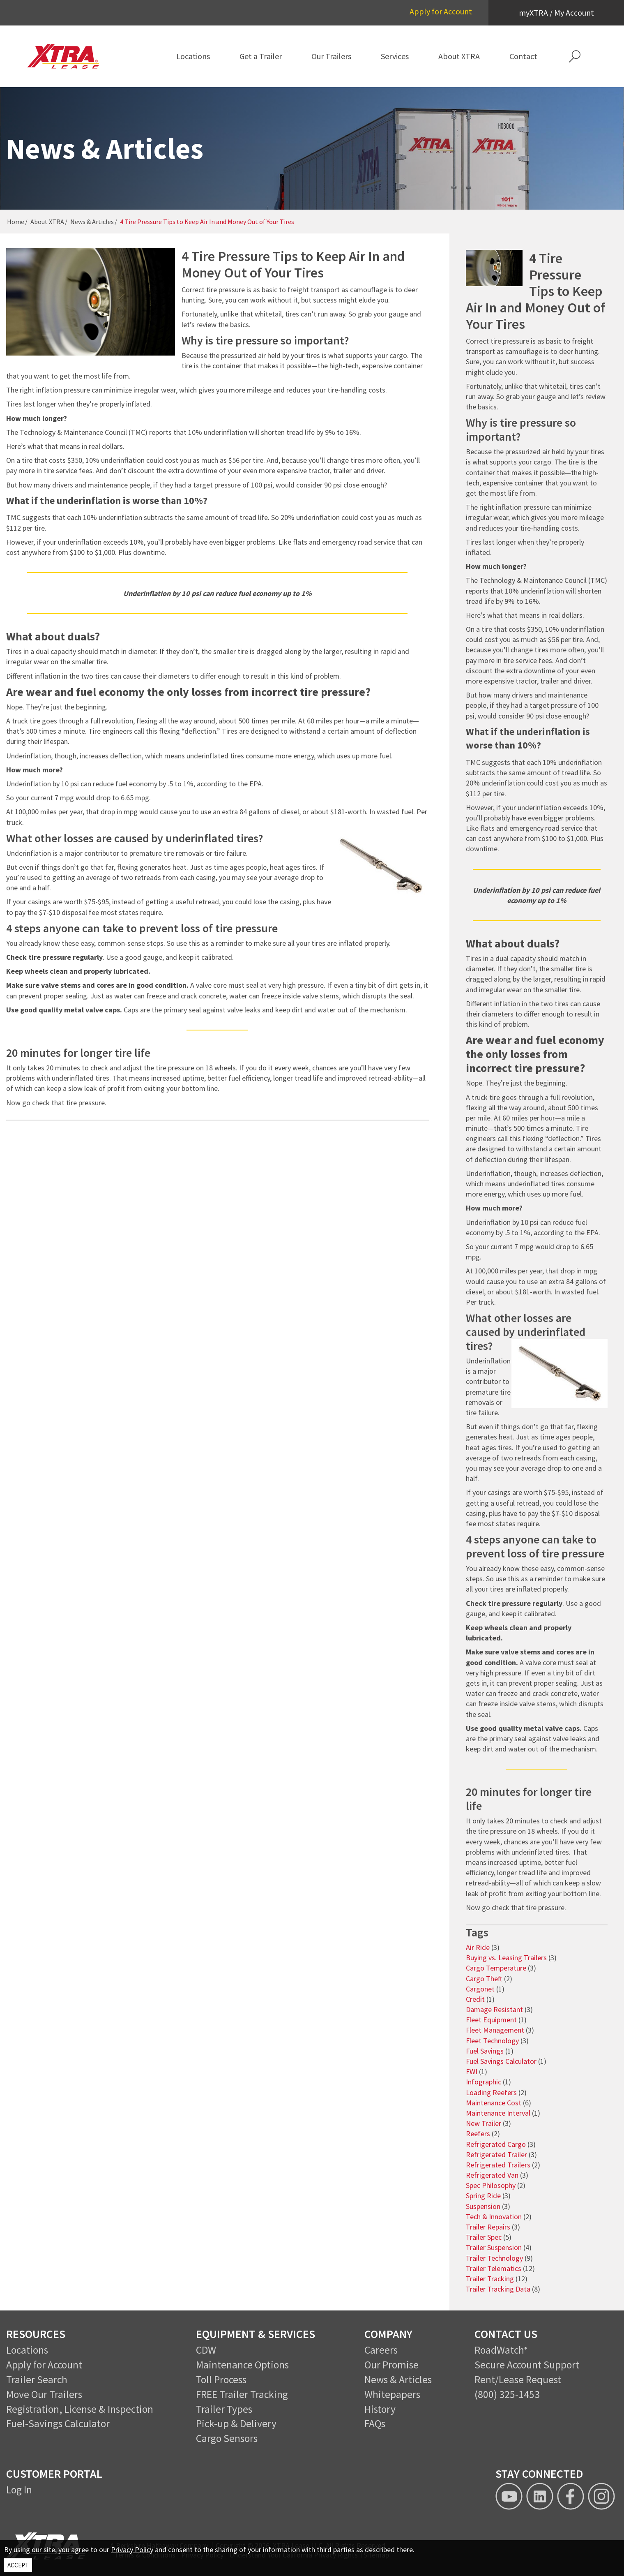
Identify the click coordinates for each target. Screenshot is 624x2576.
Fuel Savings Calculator (501, 2061)
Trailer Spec (484, 2237)
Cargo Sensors (227, 2438)
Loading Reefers (491, 2092)
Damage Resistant (494, 2009)
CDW (206, 2350)
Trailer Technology (494, 2258)
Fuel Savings (485, 2051)
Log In (19, 2489)
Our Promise (391, 2364)
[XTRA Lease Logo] (69, 56)
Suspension (483, 2206)
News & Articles (92, 221)
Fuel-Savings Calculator (58, 2423)
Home (15, 221)
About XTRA (47, 221)
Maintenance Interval (498, 2113)
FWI (471, 2071)
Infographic (483, 2081)
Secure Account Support (526, 2364)
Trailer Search (36, 2379)
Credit (475, 1999)
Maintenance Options (242, 2364)
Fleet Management (495, 2030)
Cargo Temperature (496, 1968)
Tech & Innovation (494, 2216)
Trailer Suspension (494, 2247)
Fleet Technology (492, 2040)
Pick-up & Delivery (236, 2423)
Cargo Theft (484, 1978)
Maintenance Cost (493, 2102)
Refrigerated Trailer (496, 2154)
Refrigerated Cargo (496, 2144)
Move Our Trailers (44, 2394)
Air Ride (478, 1947)
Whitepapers (392, 2394)
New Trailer (483, 2123)
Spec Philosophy (491, 2185)
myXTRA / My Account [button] (556, 12)
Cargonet (480, 1989)
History (380, 2409)
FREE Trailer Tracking (242, 2394)
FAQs (374, 2423)
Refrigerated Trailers (498, 2164)
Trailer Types (224, 2409)
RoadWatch (499, 2350)
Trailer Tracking (490, 2278)
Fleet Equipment (491, 2019)
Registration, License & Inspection (79, 2409)
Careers (381, 2350)
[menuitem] (193, 56)
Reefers (478, 2133)
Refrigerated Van (492, 2175)
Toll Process (221, 2379)
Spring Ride (483, 2195)
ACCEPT (18, 2565)
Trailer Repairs (488, 2227)
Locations (27, 2350)
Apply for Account (441, 11)
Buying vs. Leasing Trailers (506, 1957)
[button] (575, 56)
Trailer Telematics (493, 2268)
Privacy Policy (132, 2549)
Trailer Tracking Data (498, 2289)
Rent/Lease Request (517, 2379)
